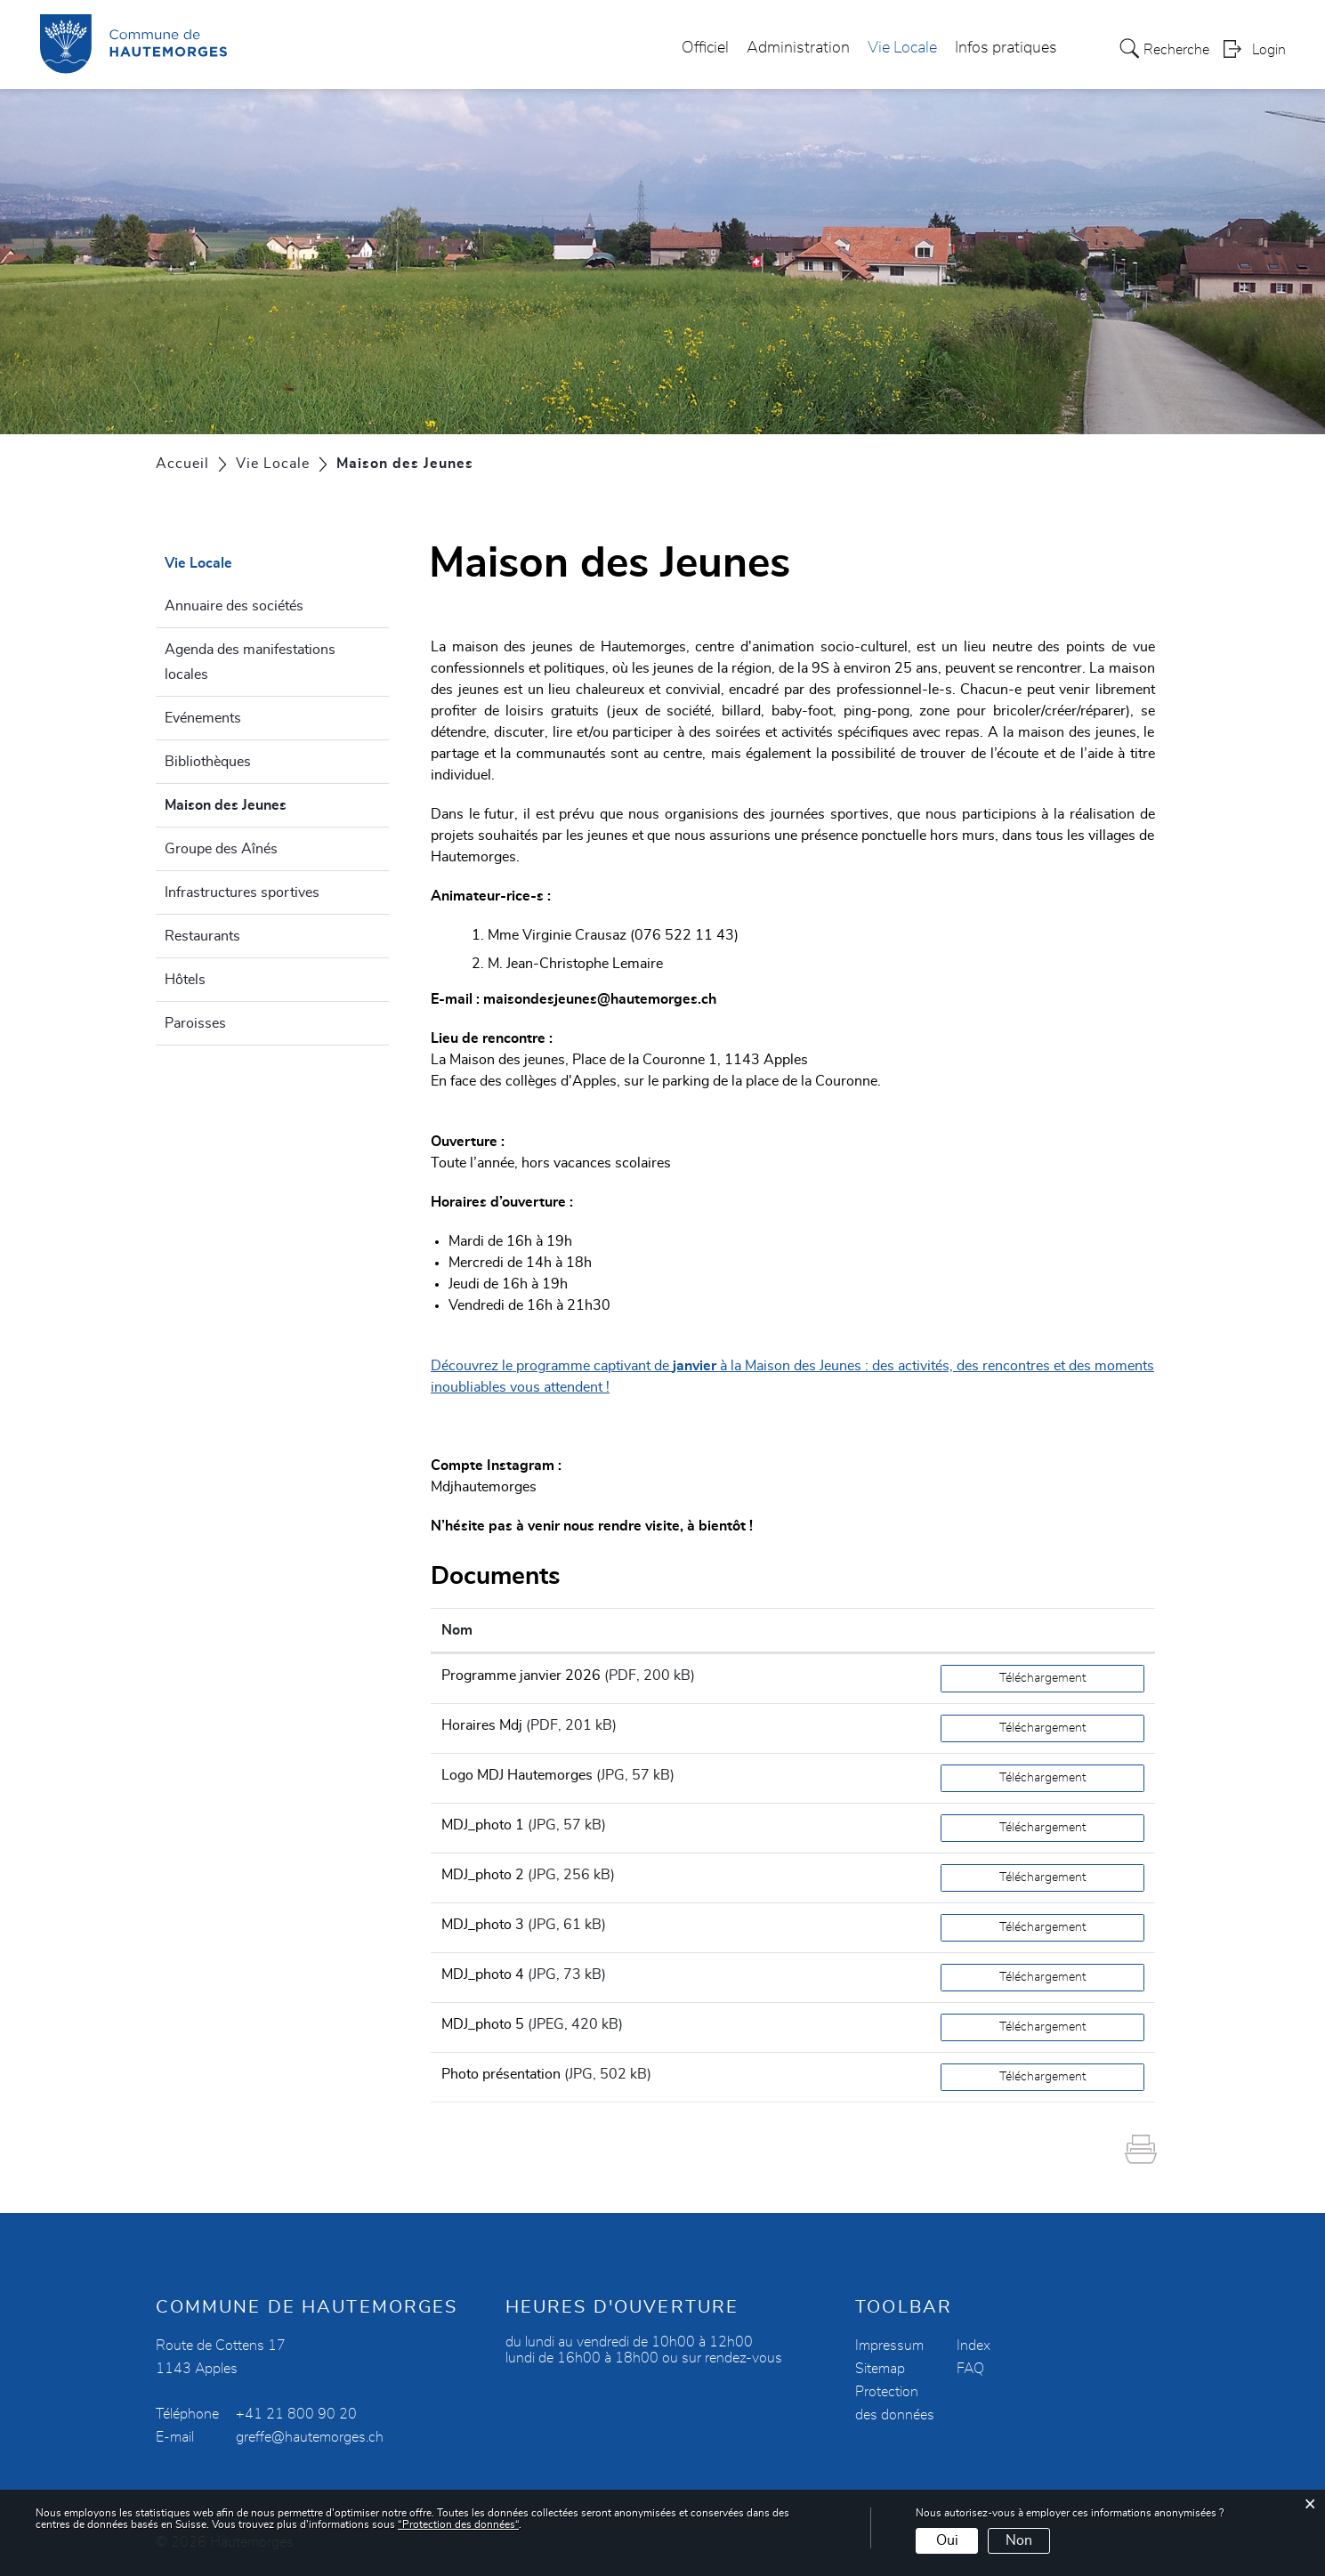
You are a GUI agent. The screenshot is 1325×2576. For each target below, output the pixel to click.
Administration (798, 48)
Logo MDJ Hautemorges (517, 1775)
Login (1269, 50)
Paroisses (195, 1023)
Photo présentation (501, 2074)
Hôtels (185, 980)
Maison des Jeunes (268, 802)
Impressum (889, 2345)
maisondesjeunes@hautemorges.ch (599, 999)
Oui (947, 2540)
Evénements (203, 718)
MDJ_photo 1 (482, 1825)
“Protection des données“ (458, 2524)
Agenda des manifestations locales (250, 662)
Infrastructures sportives (242, 892)
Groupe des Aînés (221, 849)
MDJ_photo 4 (482, 1974)
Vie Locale (902, 48)
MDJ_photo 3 (482, 1925)
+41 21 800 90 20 (296, 2414)
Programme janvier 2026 (521, 1675)
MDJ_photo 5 (482, 2024)
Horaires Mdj (481, 1725)
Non (1019, 2540)
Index (973, 2345)
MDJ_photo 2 (482, 1875)
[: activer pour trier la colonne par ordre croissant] (1042, 1630)
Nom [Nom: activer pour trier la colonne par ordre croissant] (457, 1630)
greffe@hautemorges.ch (310, 2437)
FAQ (970, 2369)
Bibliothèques (208, 762)
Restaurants (202, 936)
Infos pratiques (1006, 48)
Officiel (705, 48)
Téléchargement (1042, 1678)
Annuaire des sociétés (234, 606)
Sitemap (880, 2369)
